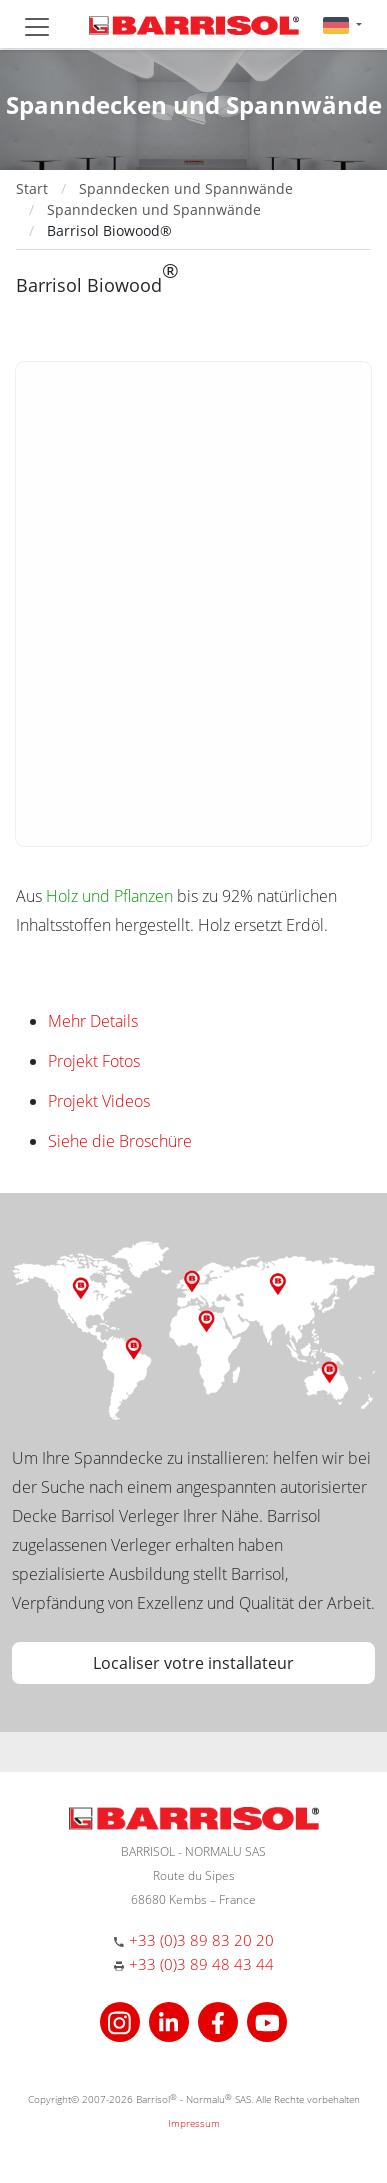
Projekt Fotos (94, 1061)
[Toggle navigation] (37, 27)
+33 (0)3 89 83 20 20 (201, 1940)
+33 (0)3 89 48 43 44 (201, 1964)
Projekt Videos (99, 1101)
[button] (342, 24)
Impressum (194, 2123)
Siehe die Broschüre (120, 1141)
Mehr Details (93, 1021)
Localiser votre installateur (193, 1663)
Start (32, 188)
